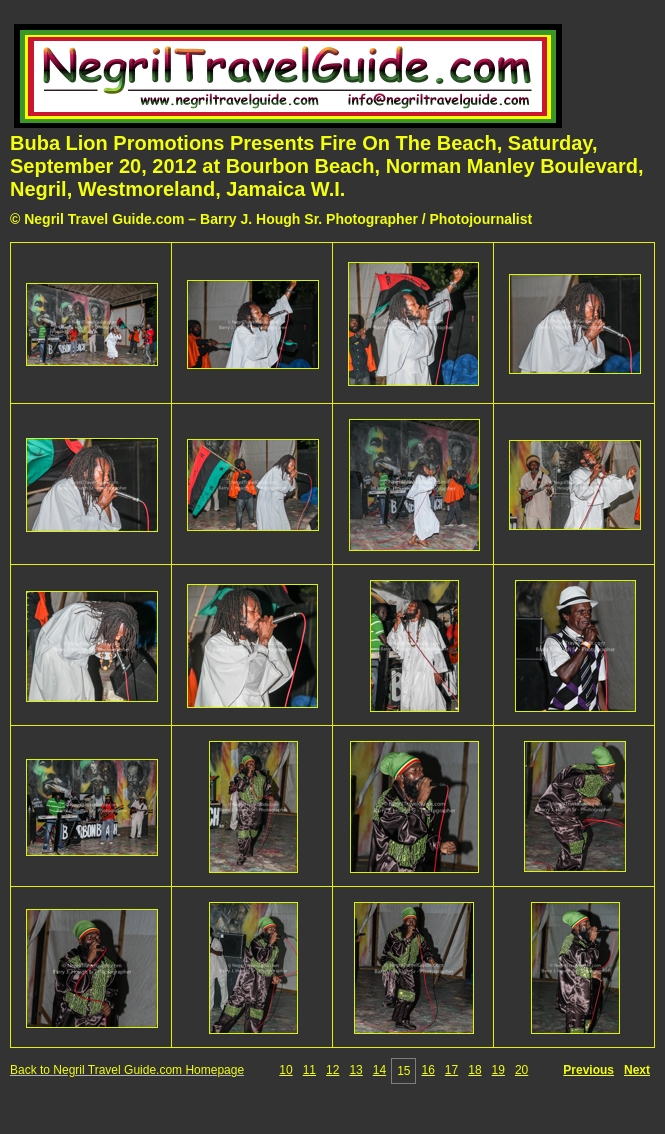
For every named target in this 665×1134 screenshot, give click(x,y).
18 (474, 1070)
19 (498, 1070)
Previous (588, 1070)
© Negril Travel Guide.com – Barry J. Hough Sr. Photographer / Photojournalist (271, 219)
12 (332, 1070)
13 (355, 1070)
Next (637, 1070)
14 (379, 1070)
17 (451, 1070)
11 (309, 1070)
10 (285, 1070)
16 (427, 1070)
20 (521, 1070)
